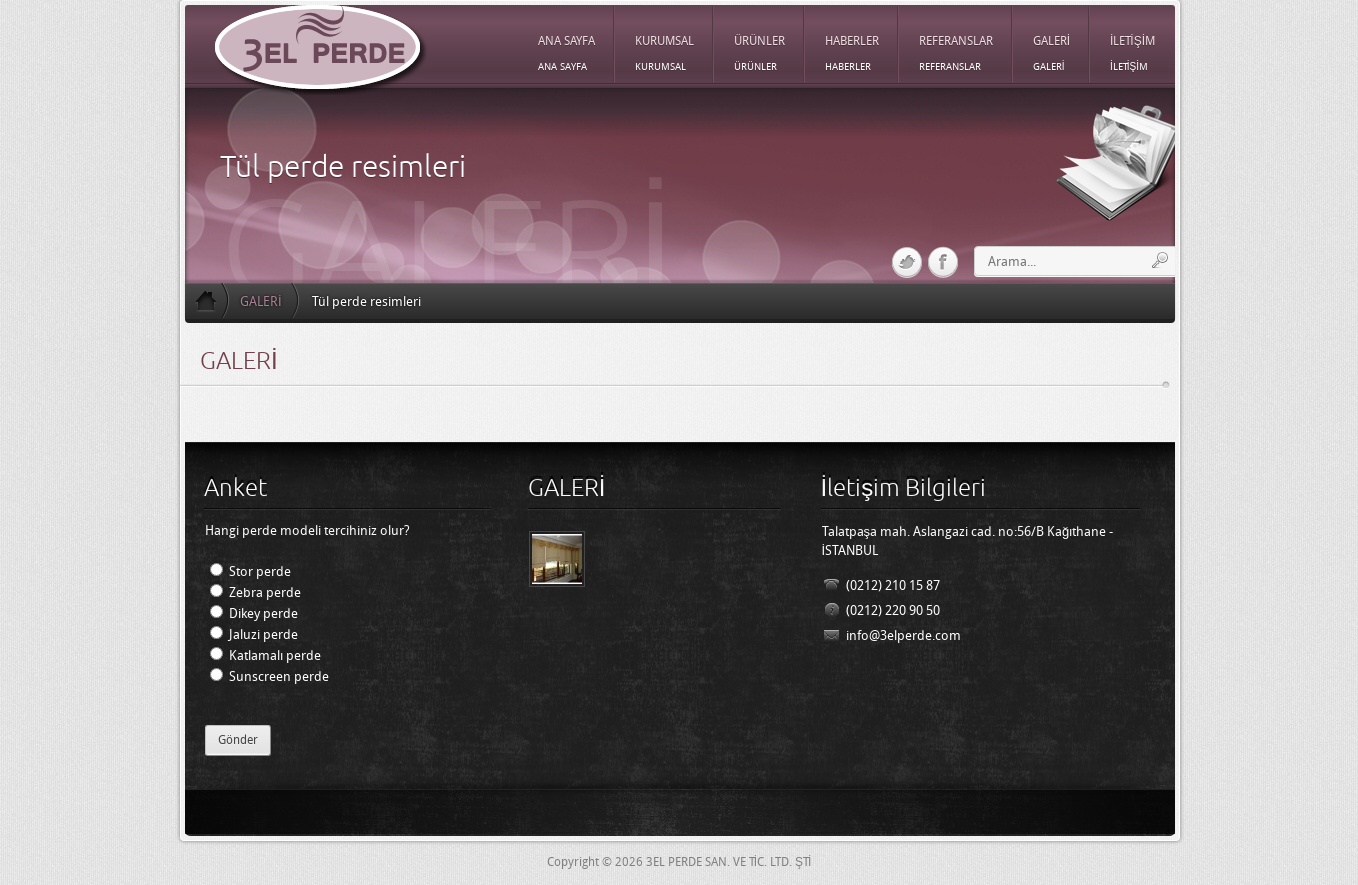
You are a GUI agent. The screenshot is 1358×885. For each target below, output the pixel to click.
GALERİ (261, 301)
